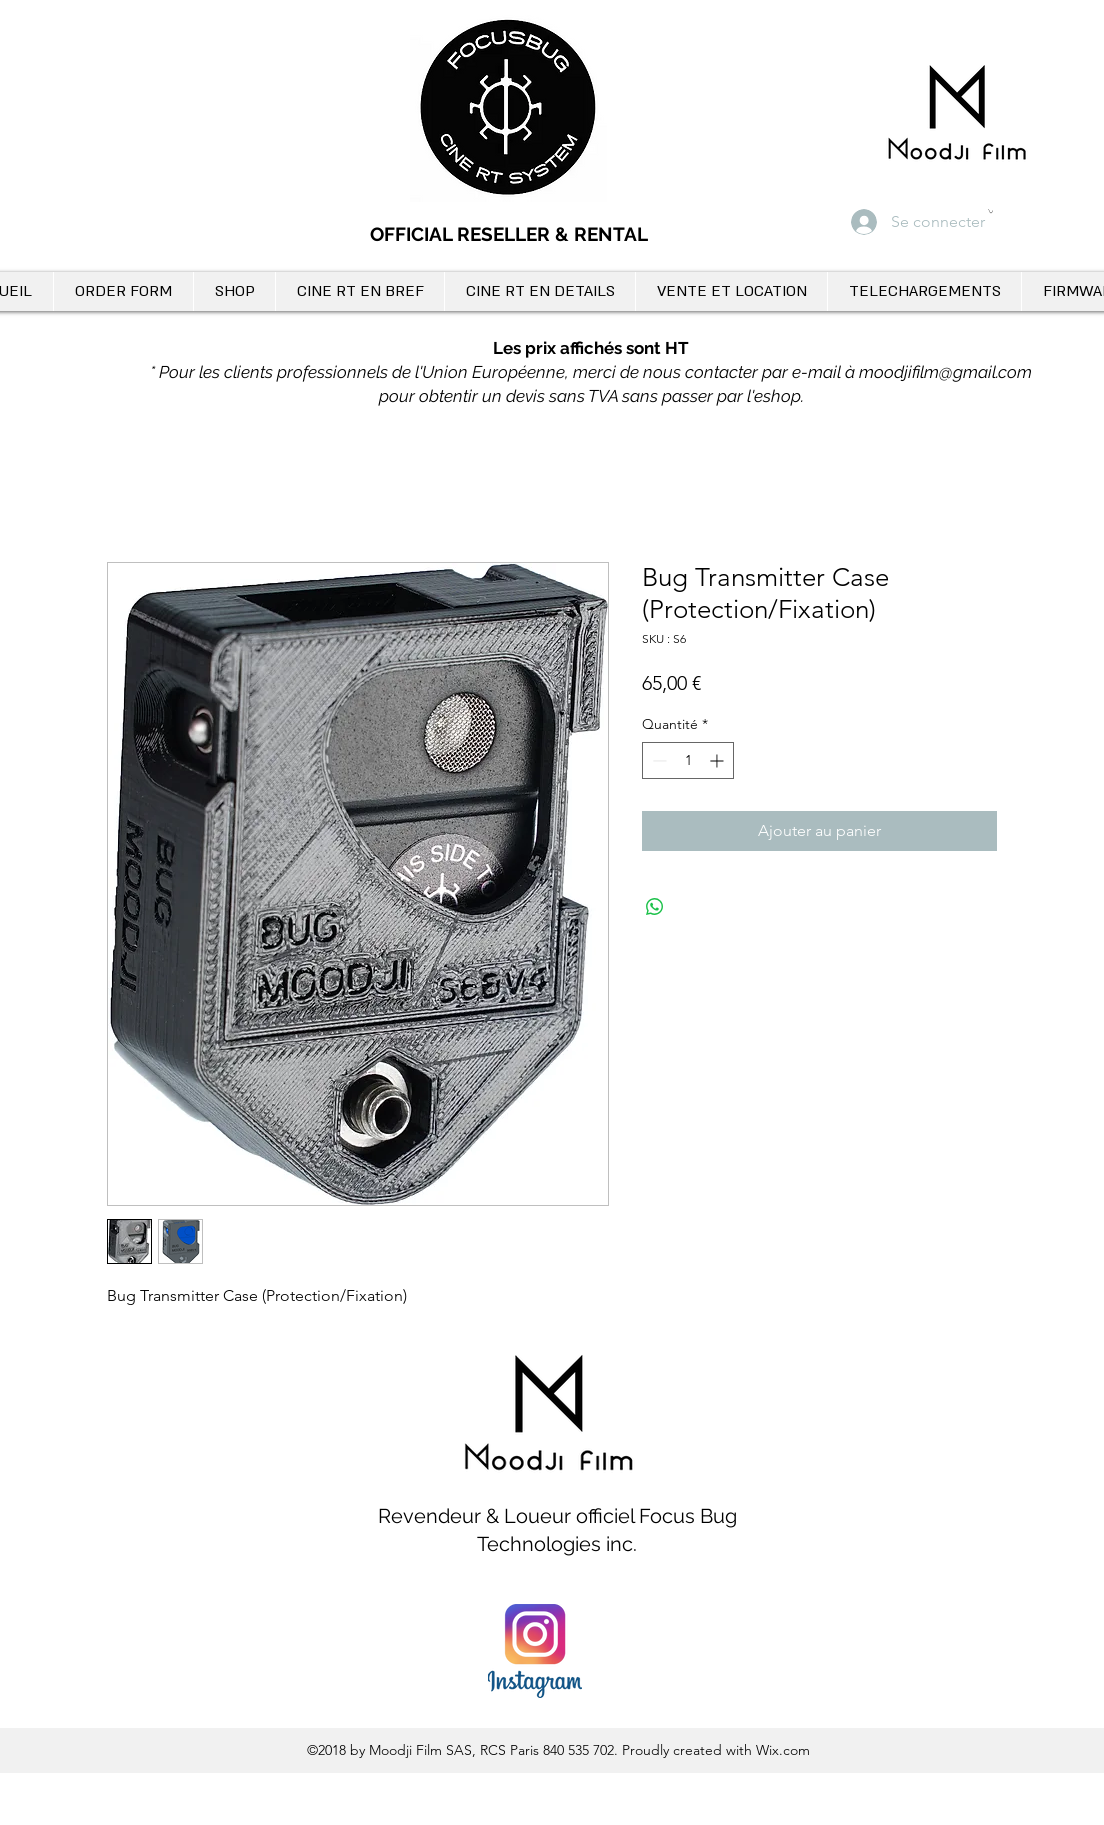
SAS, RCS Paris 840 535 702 (530, 1750)
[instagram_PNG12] (535, 1651)
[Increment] (718, 760)
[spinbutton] (688, 760)
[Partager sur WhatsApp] (655, 907)
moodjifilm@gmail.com (945, 372)
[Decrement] (657, 760)
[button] (990, 211)
